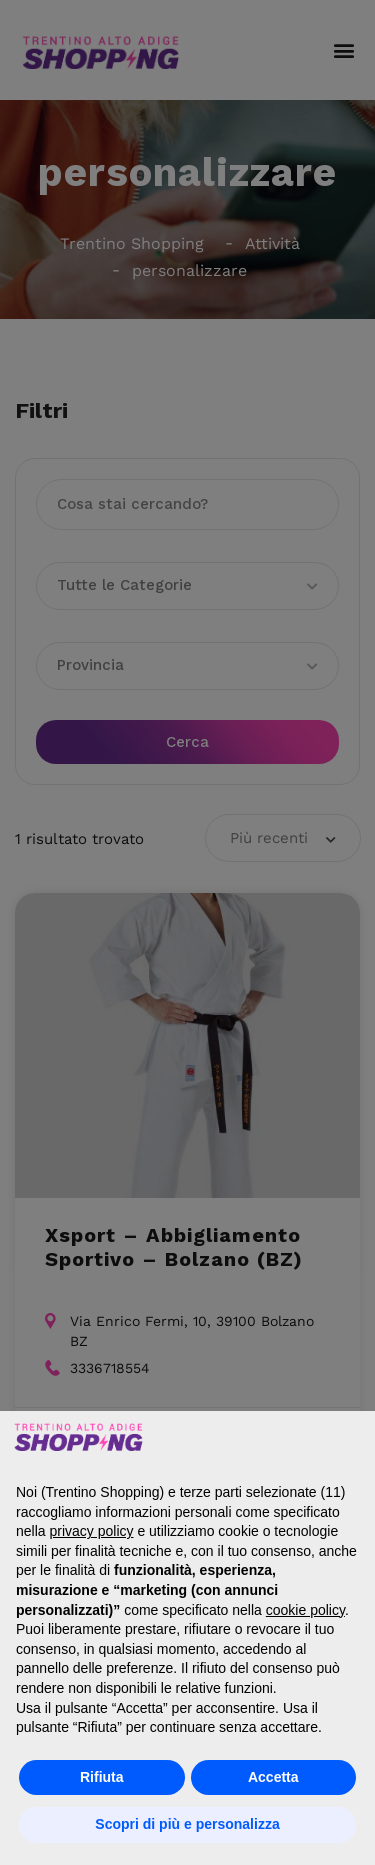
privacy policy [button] (91, 1531)
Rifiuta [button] (102, 1777)
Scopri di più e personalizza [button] (187, 1824)
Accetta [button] (273, 1777)
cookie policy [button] (305, 1610)
